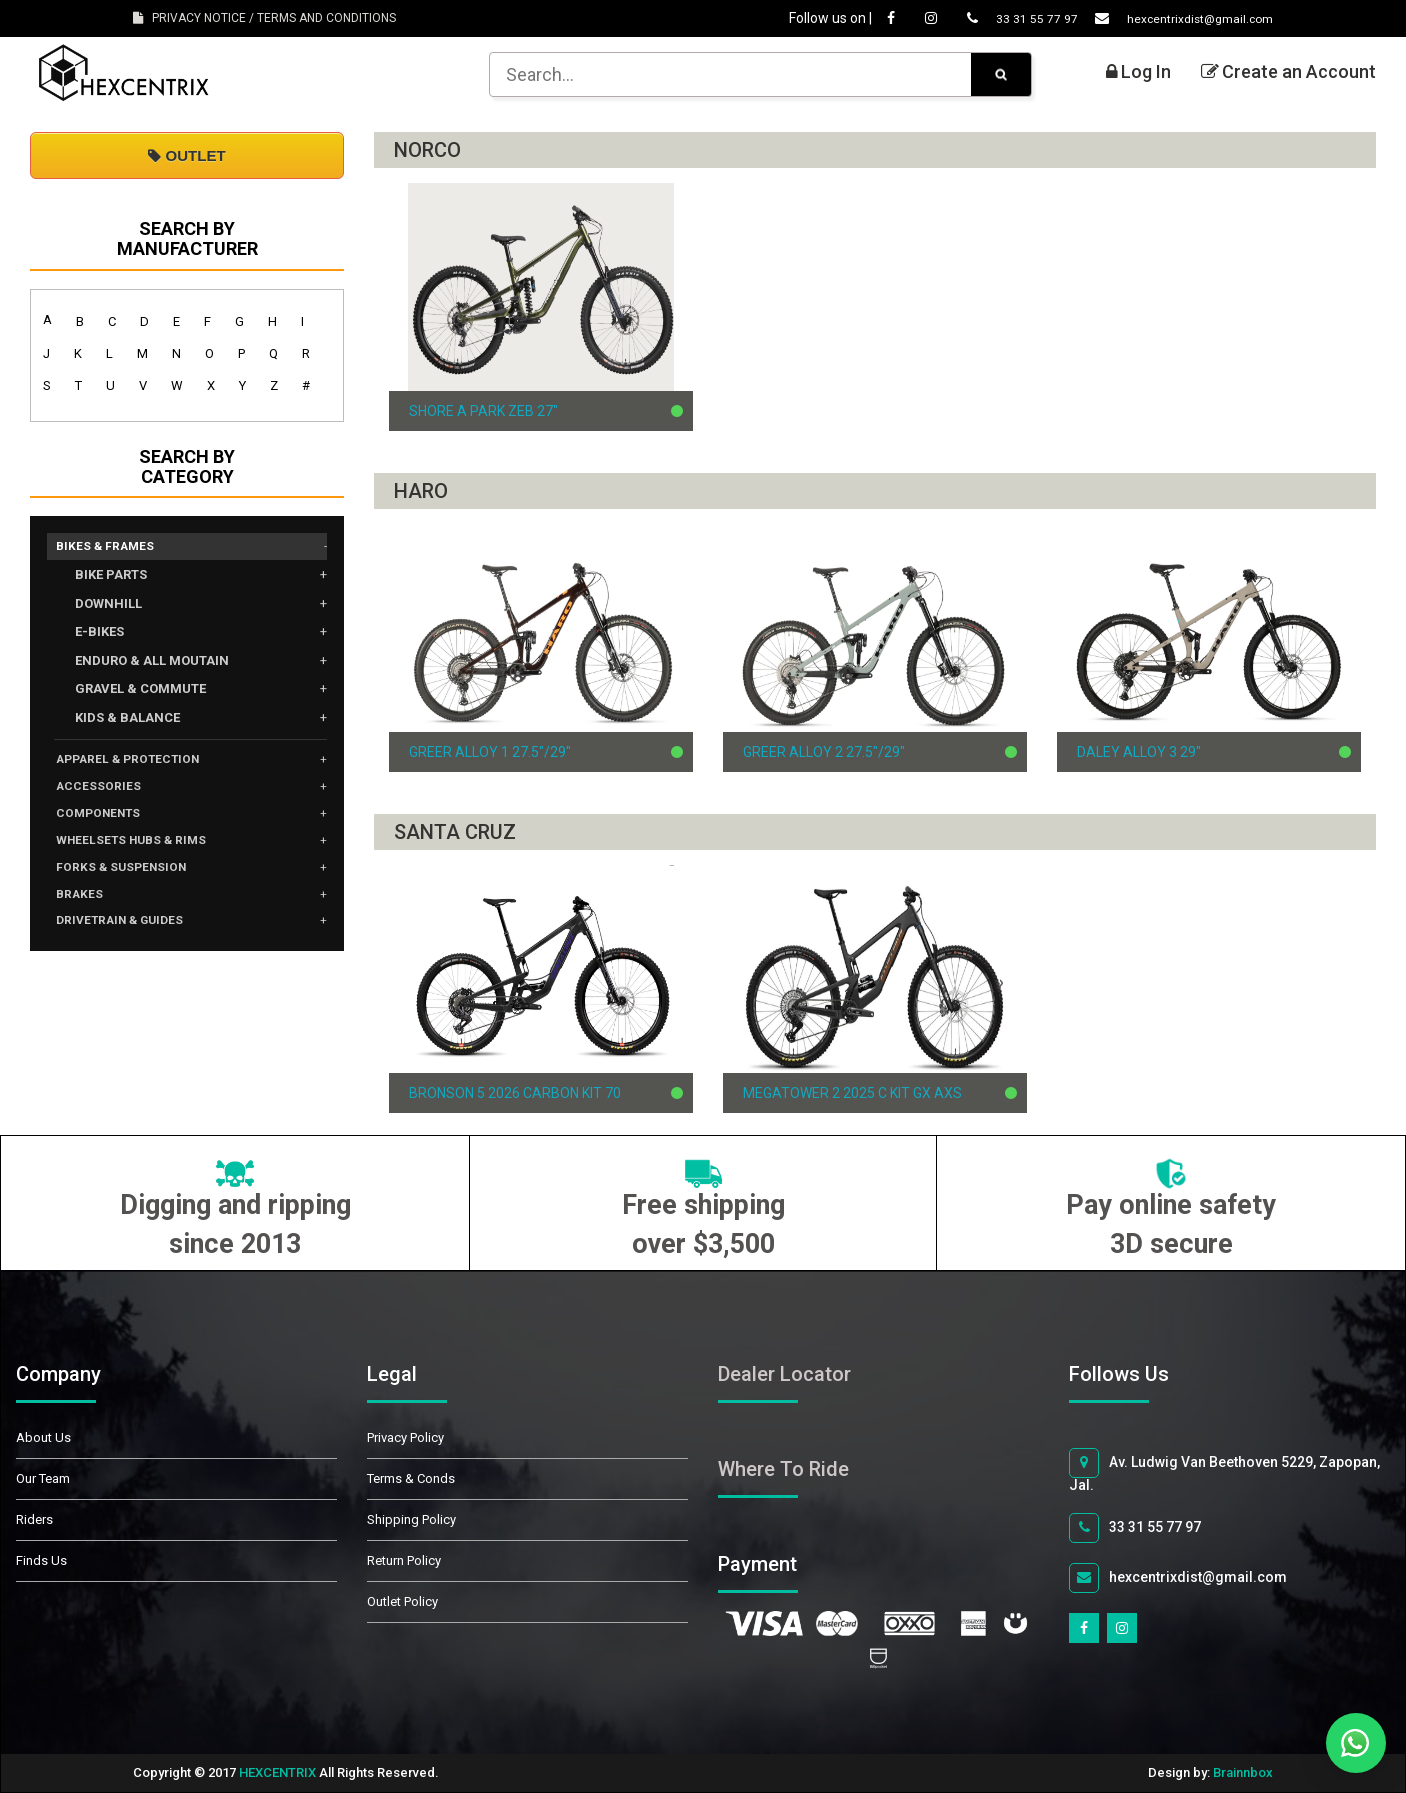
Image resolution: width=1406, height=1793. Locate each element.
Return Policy (404, 1560)
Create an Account (1288, 72)
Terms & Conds (411, 1478)
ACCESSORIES (105, 794)
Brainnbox (1243, 1772)
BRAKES (84, 914)
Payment (780, 1564)
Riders (34, 1519)
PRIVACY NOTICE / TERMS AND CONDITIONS (264, 18)
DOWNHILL (108, 606)
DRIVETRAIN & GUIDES (132, 944)
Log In (1138, 72)
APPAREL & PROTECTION (142, 764)
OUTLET (186, 155)
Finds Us (41, 1560)
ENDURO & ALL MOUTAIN (152, 663)
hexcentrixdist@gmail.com (1165, 18)
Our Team (43, 1478)
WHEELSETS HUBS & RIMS (145, 854)
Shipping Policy (411, 1519)
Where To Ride (783, 1469)
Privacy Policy (405, 1437)
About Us (43, 1437)
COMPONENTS (108, 824)
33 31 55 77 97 (988, 18)
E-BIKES (99, 634)
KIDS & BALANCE (127, 720)
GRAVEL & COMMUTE (140, 691)
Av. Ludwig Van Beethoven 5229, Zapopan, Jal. (1224, 1470)
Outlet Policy (402, 1601)
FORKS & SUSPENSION (133, 884)
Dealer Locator (784, 1374)
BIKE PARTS (111, 577)
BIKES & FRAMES (113, 548)
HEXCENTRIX (277, 1772)
